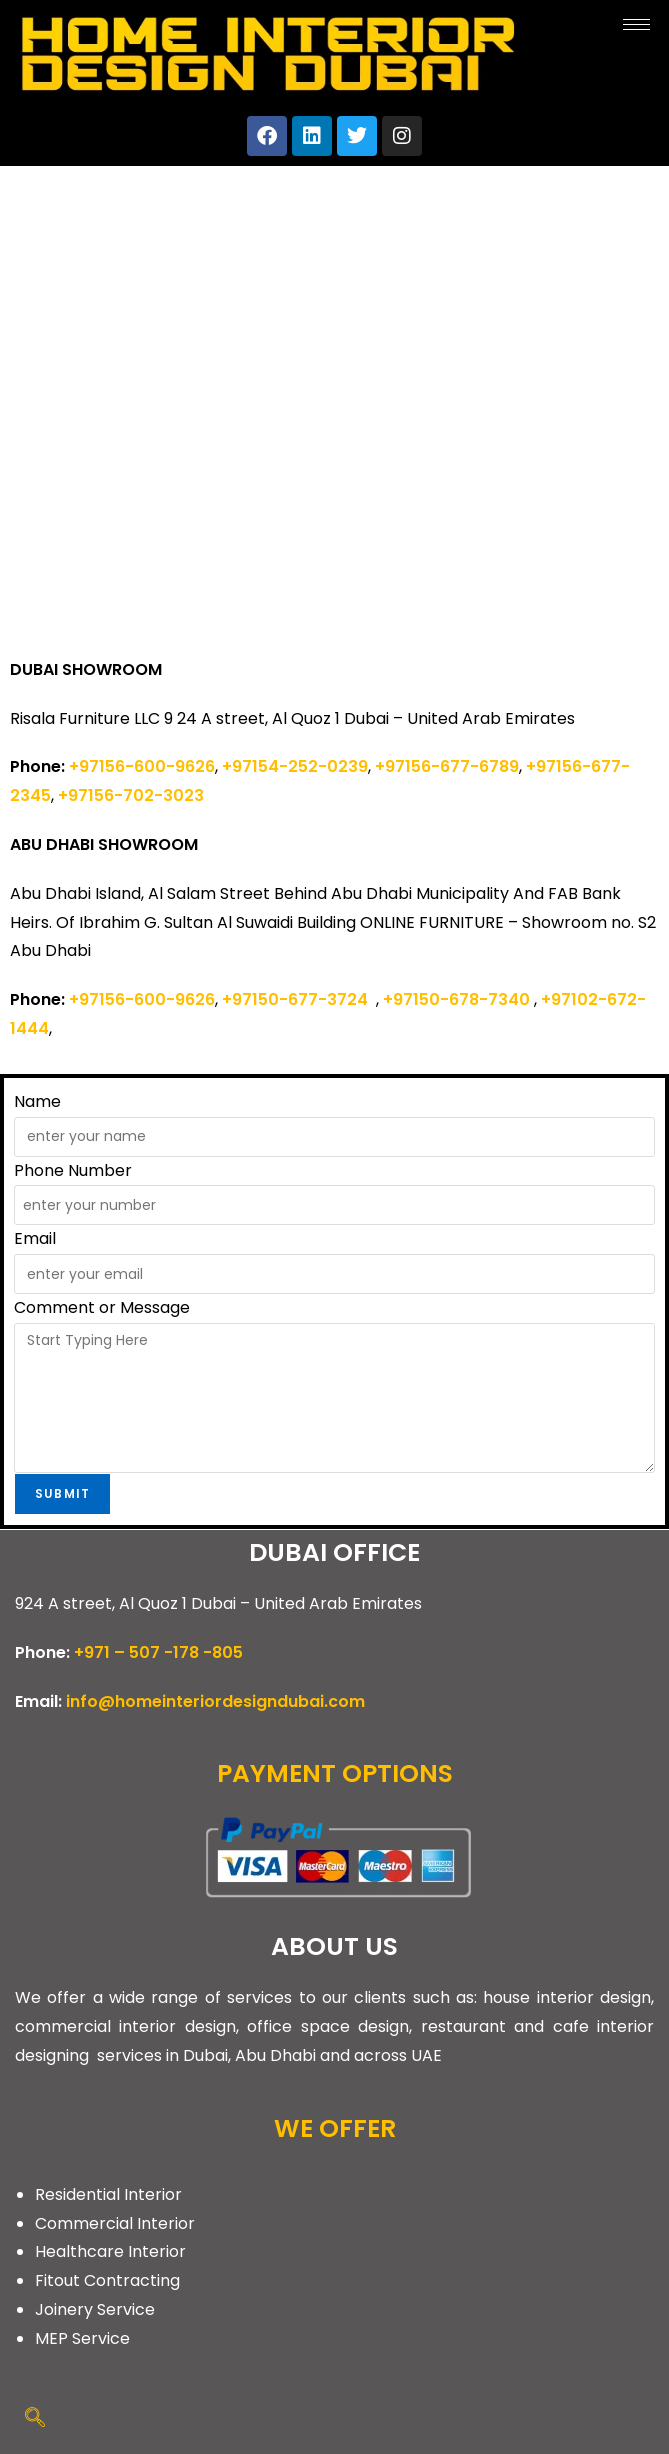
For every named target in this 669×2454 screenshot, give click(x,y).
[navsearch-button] (35, 2419)
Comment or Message (102, 1307)
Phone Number (73, 1170)
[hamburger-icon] (636, 24)
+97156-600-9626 (142, 766)
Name (37, 1101)
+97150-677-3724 (299, 999)
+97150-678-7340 (456, 999)
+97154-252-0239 (295, 766)
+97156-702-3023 (131, 795)
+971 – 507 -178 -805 (158, 1652)
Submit (62, 1493)
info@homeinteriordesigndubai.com (215, 1701)
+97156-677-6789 (447, 766)
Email (35, 1238)
